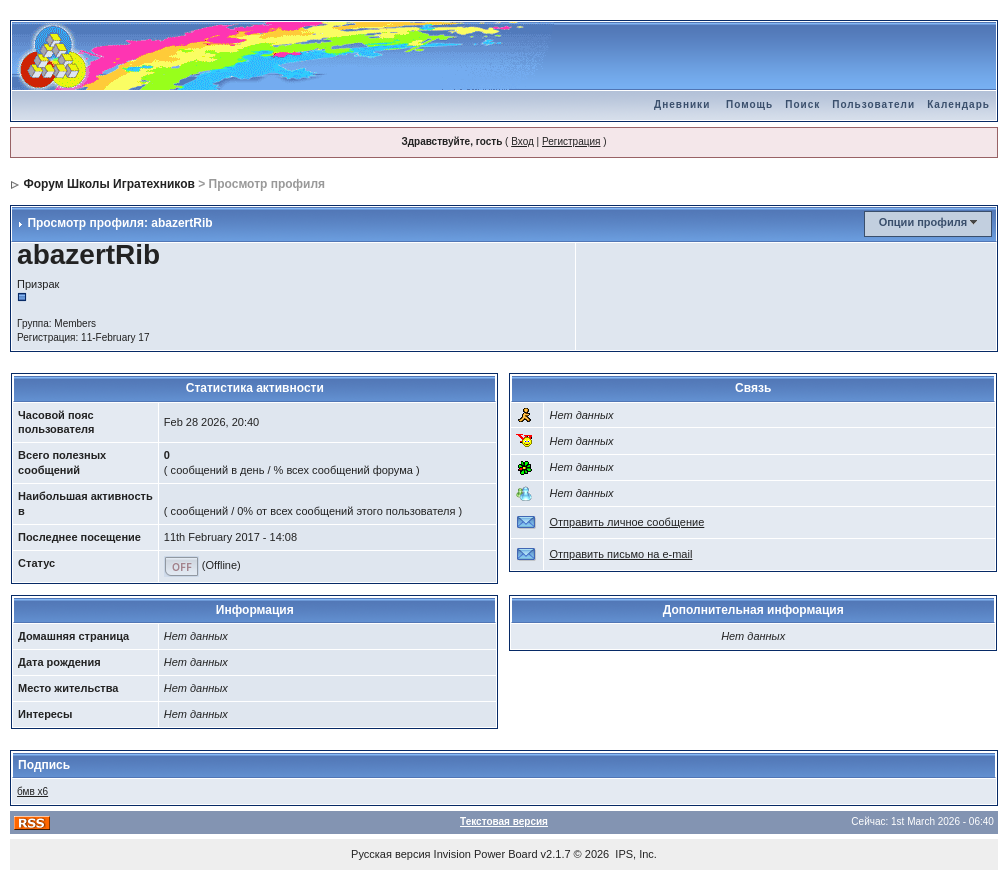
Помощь (749, 104)
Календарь (958, 104)
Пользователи (873, 104)
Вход (522, 141)
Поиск (802, 104)
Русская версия (390, 854)
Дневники (682, 104)
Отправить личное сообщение (626, 522)
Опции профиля (923, 222)
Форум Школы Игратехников (109, 184)
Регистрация (571, 141)
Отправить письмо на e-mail (620, 554)
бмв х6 (32, 791)
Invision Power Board (486, 854)
